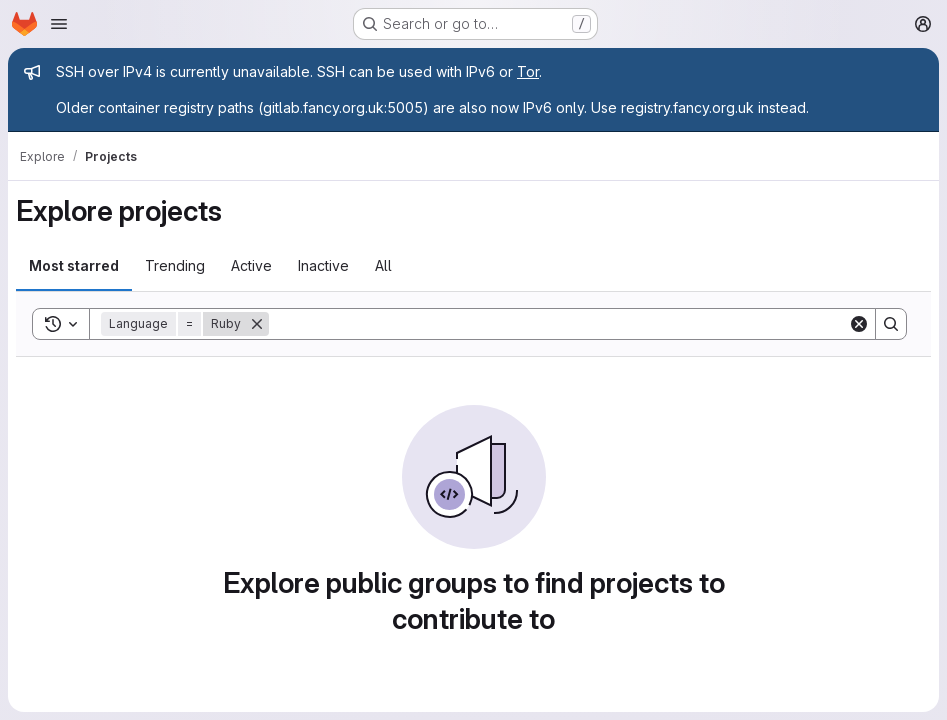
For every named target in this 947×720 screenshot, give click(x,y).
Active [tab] (251, 265)
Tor (528, 71)
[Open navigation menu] (59, 24)
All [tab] (383, 265)
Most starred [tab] (74, 265)
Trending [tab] (175, 265)
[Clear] (859, 324)
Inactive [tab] (323, 265)
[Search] (558, 324)
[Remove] (257, 324)
